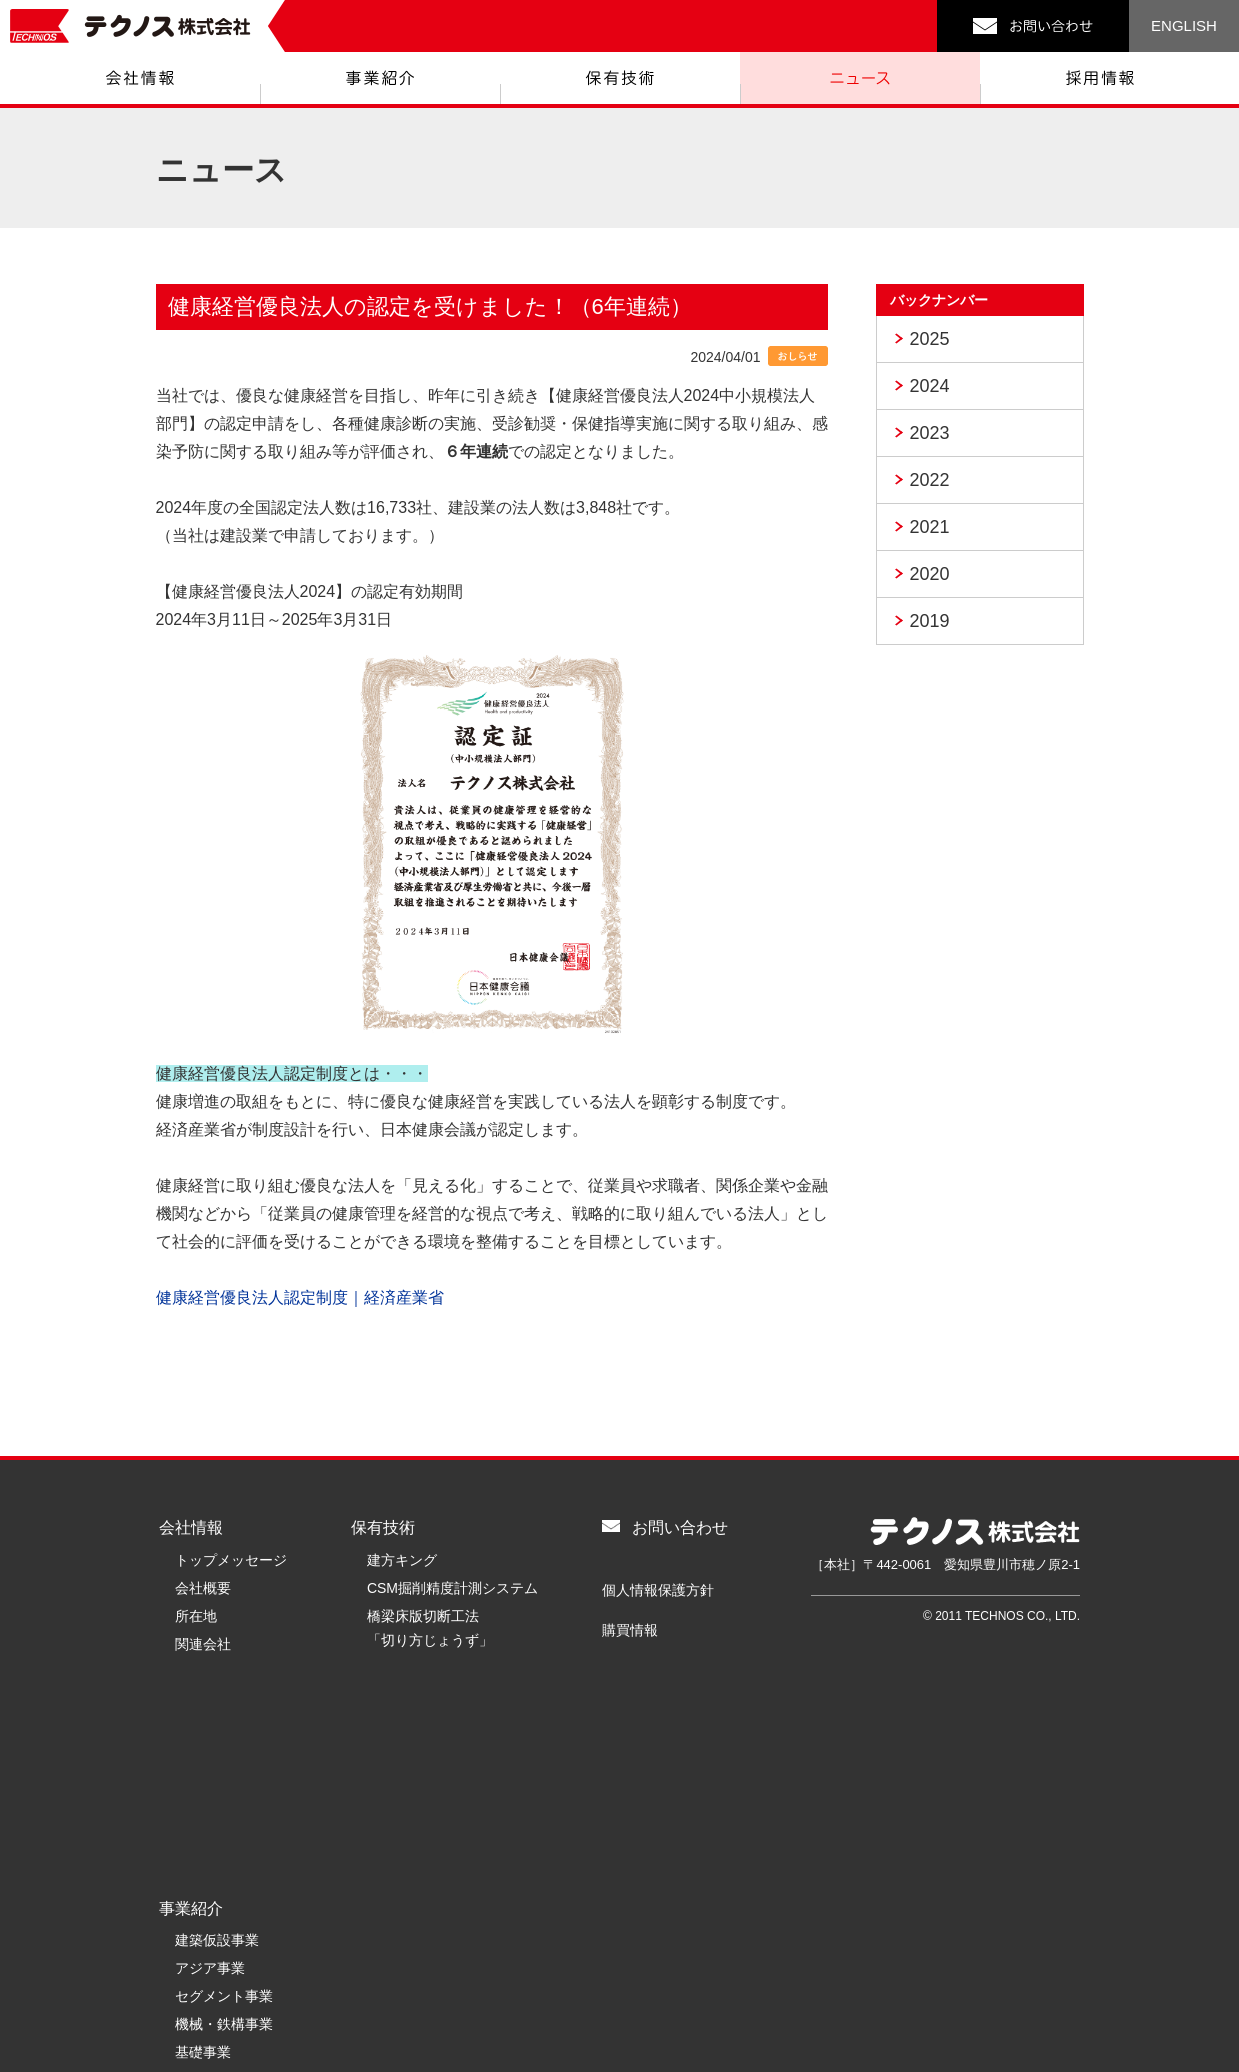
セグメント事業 (224, 1792)
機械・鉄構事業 (224, 1820)
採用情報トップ (416, 1792)
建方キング (402, 1560)
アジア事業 (210, 1764)
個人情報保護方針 (658, 1590)
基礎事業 (203, 1848)
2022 (930, 480)
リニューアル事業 (231, 1904)
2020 (930, 574)
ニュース (383, 1700)
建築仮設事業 (217, 1736)
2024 (930, 386)
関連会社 (203, 1644)
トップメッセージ (231, 1560)
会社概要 (203, 1588)
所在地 (196, 1616)
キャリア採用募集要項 (437, 1904)
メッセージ (402, 1820)
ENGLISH (1184, 25)
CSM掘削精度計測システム (452, 1588)
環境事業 (203, 1876)
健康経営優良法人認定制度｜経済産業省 (300, 1297)
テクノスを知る (416, 1848)
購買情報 (630, 1630)
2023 (930, 433)
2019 (930, 621)
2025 (930, 339)
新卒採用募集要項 (423, 1876)
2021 (930, 527)
